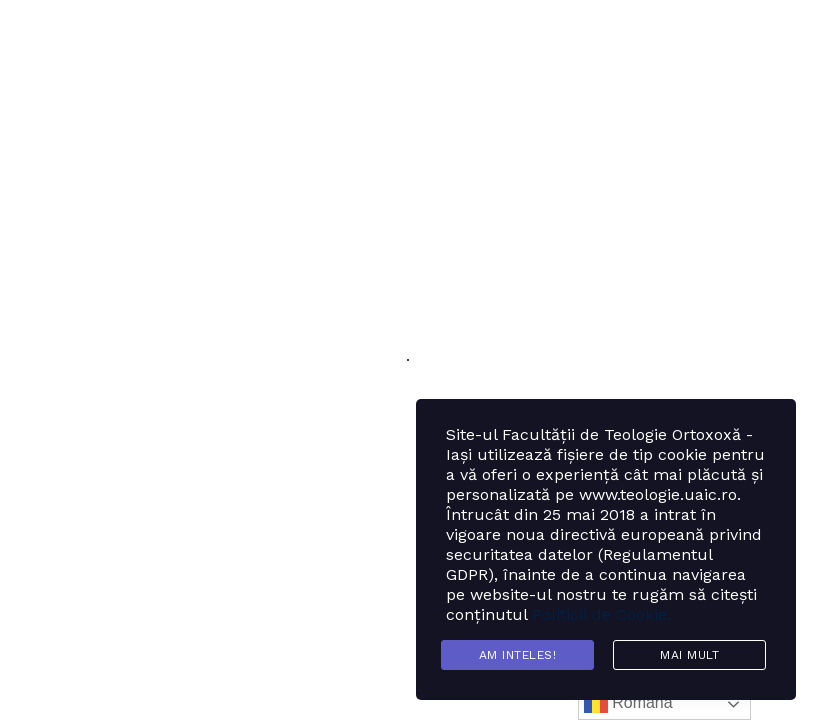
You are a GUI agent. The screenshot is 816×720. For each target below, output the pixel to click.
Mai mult (689, 655)
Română (628, 704)
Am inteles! (518, 655)
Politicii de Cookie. (601, 614)
